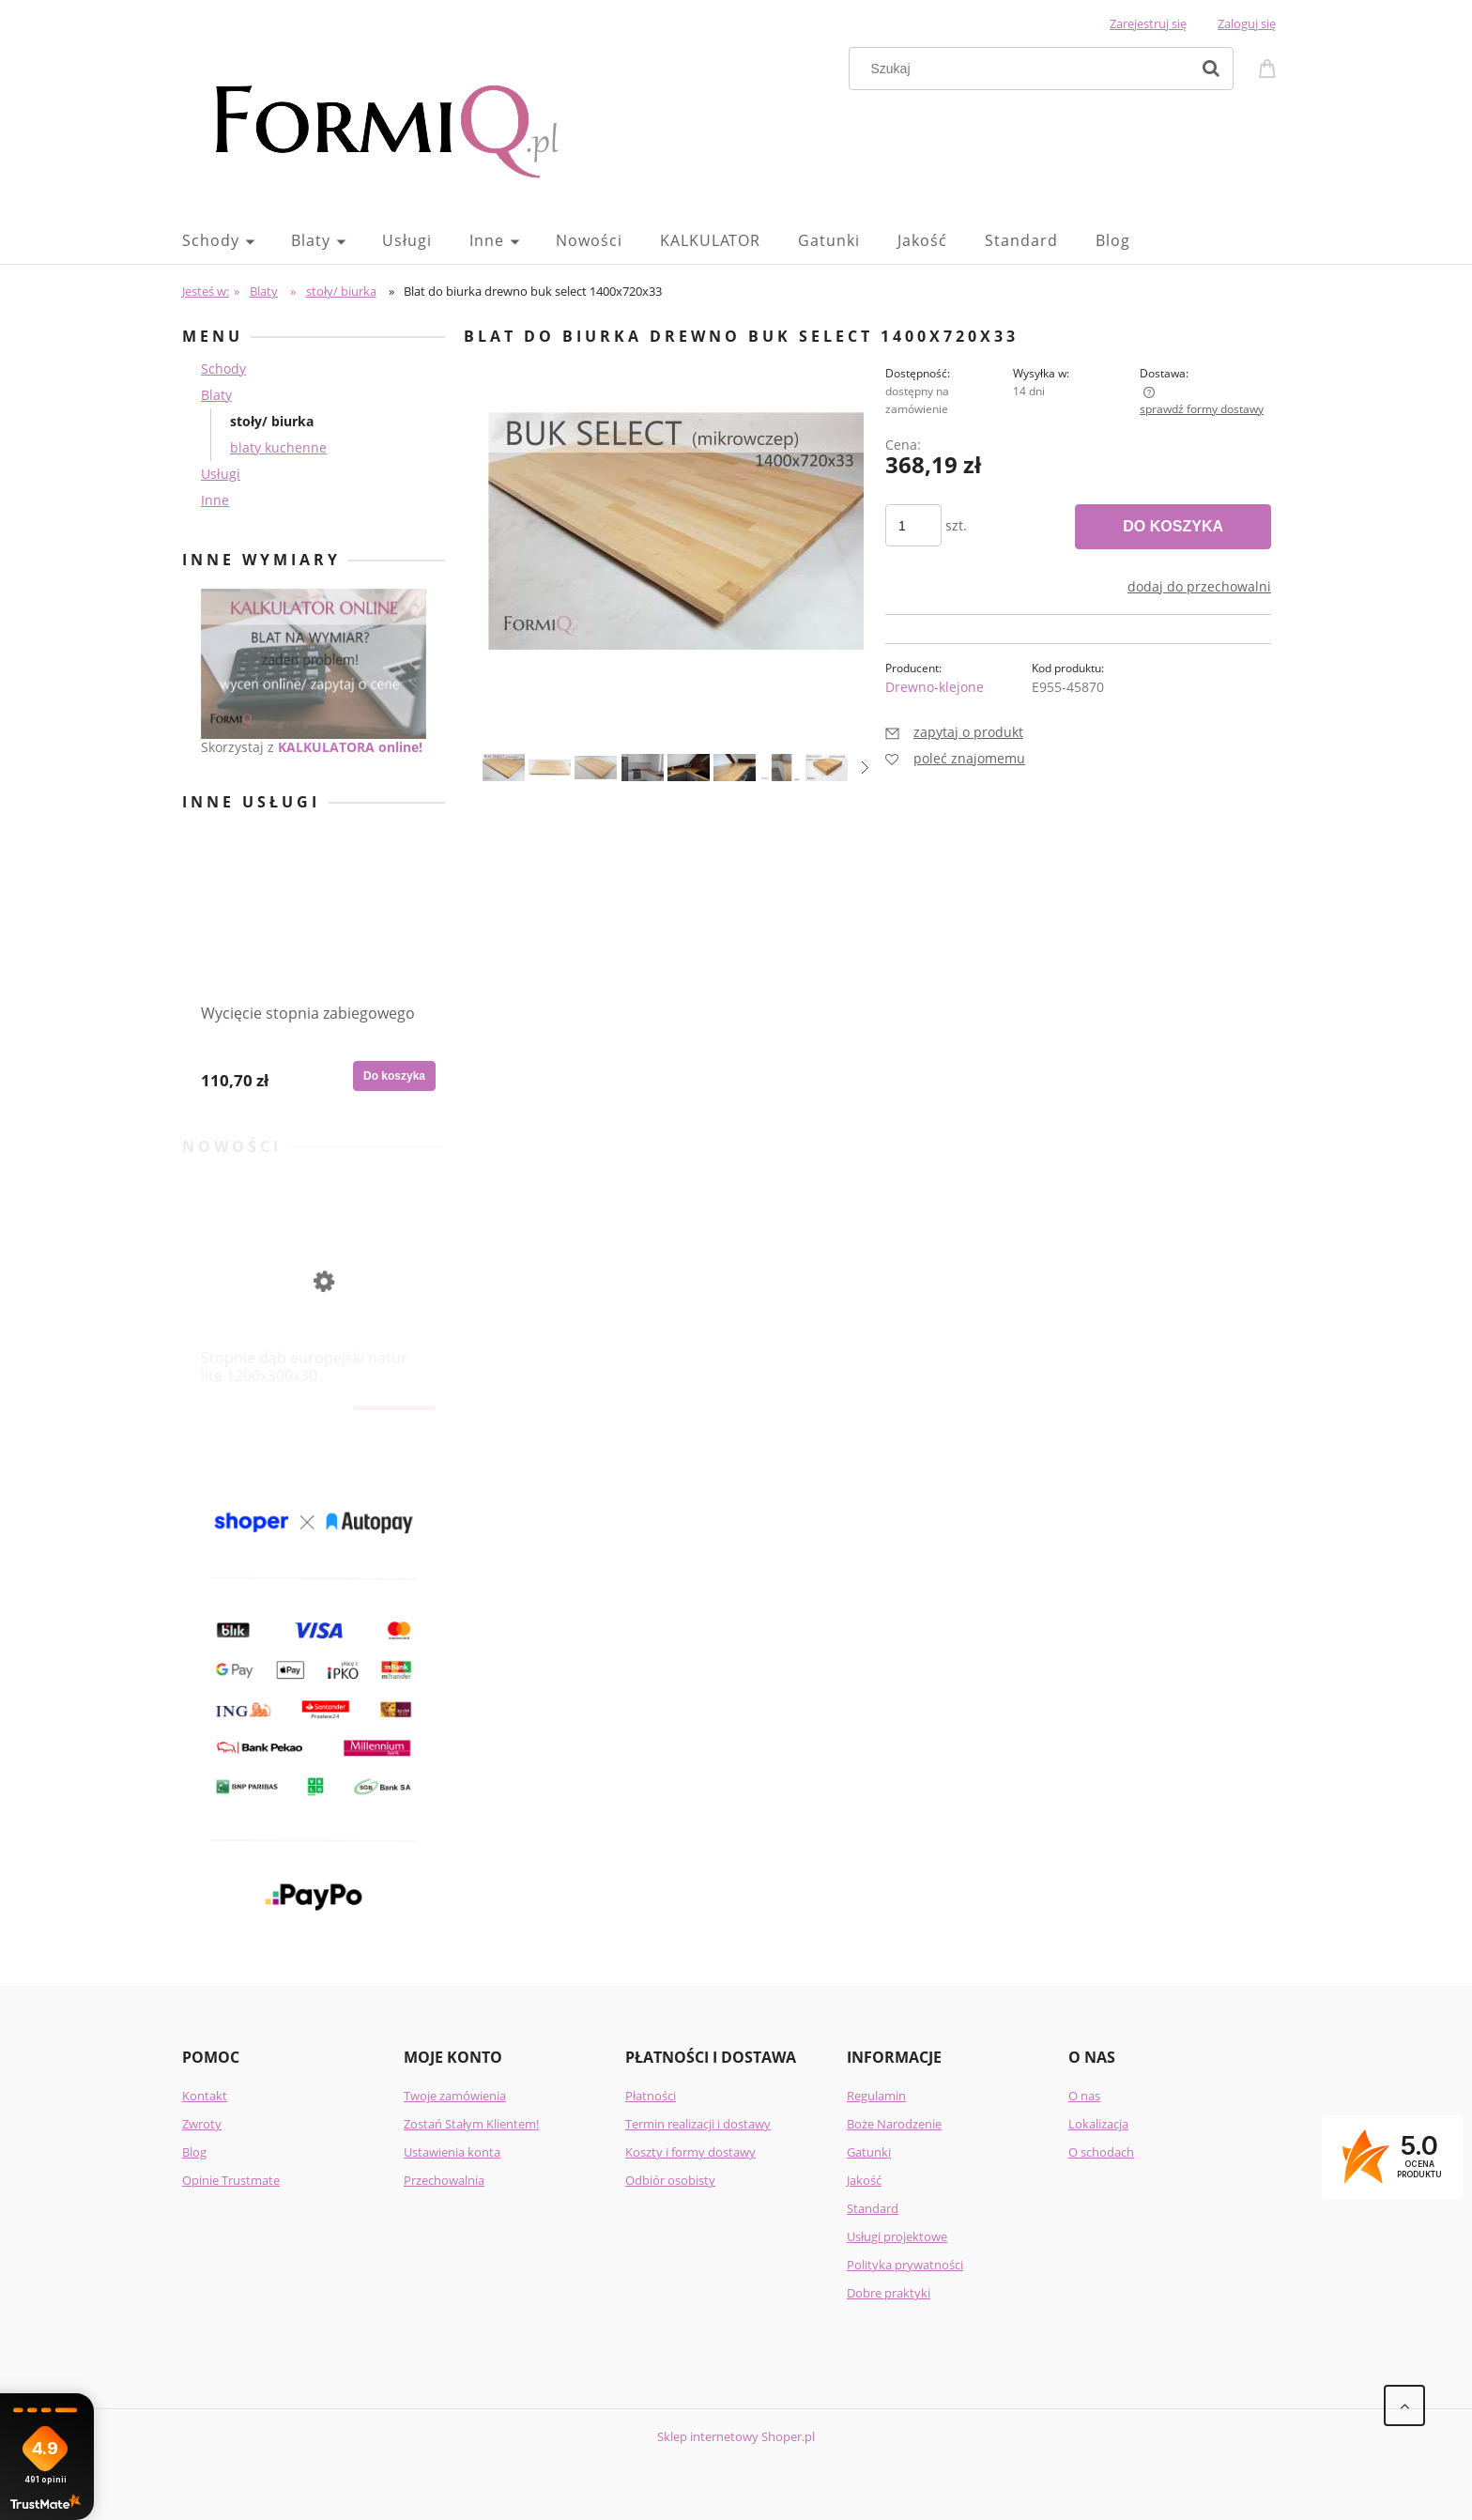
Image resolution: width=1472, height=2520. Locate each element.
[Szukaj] (1211, 68)
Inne (215, 500)
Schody (223, 368)
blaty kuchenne (278, 447)
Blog (194, 2152)
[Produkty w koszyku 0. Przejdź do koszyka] (1270, 66)
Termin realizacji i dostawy (698, 2123)
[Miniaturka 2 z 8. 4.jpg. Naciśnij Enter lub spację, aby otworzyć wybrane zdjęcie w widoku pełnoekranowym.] (550, 767)
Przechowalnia (444, 2180)
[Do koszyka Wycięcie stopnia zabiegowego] (394, 1076)
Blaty (216, 395)
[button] (865, 767)
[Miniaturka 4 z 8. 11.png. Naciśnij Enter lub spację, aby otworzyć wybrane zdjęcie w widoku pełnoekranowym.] (642, 767)
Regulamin (876, 2095)
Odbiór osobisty (670, 2180)
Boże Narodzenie (894, 2123)
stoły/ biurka (272, 421)
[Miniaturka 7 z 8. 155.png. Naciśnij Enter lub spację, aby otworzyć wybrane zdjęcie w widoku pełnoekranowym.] (780, 767)
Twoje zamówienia (455, 2095)
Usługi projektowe (897, 2236)
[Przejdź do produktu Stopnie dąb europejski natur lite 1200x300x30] (314, 1295)
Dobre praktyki (888, 2292)
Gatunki (869, 2152)
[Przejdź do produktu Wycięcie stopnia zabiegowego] (314, 950)
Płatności (650, 2095)
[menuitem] (236, 240)
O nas (1084, 2095)
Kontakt (204, 2095)
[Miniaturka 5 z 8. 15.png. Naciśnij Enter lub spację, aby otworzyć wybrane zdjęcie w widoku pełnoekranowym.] (688, 767)
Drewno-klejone (934, 687)
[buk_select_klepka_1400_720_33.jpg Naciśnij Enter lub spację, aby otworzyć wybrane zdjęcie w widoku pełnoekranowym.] (676, 531)
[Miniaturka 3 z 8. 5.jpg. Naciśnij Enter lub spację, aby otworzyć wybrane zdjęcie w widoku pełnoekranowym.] (596, 767)
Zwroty (202, 2123)
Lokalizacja (1098, 2123)
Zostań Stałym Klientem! (471, 2123)
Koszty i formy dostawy (690, 2152)
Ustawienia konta (452, 2152)
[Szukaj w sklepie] (1023, 68)
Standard (872, 2208)
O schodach (1101, 2152)
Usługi (220, 474)
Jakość (864, 2180)
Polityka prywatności (905, 2264)
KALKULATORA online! (350, 747)
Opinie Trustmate (231, 2180)
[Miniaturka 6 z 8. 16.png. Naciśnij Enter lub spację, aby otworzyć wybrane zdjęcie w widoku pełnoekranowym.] (734, 767)
